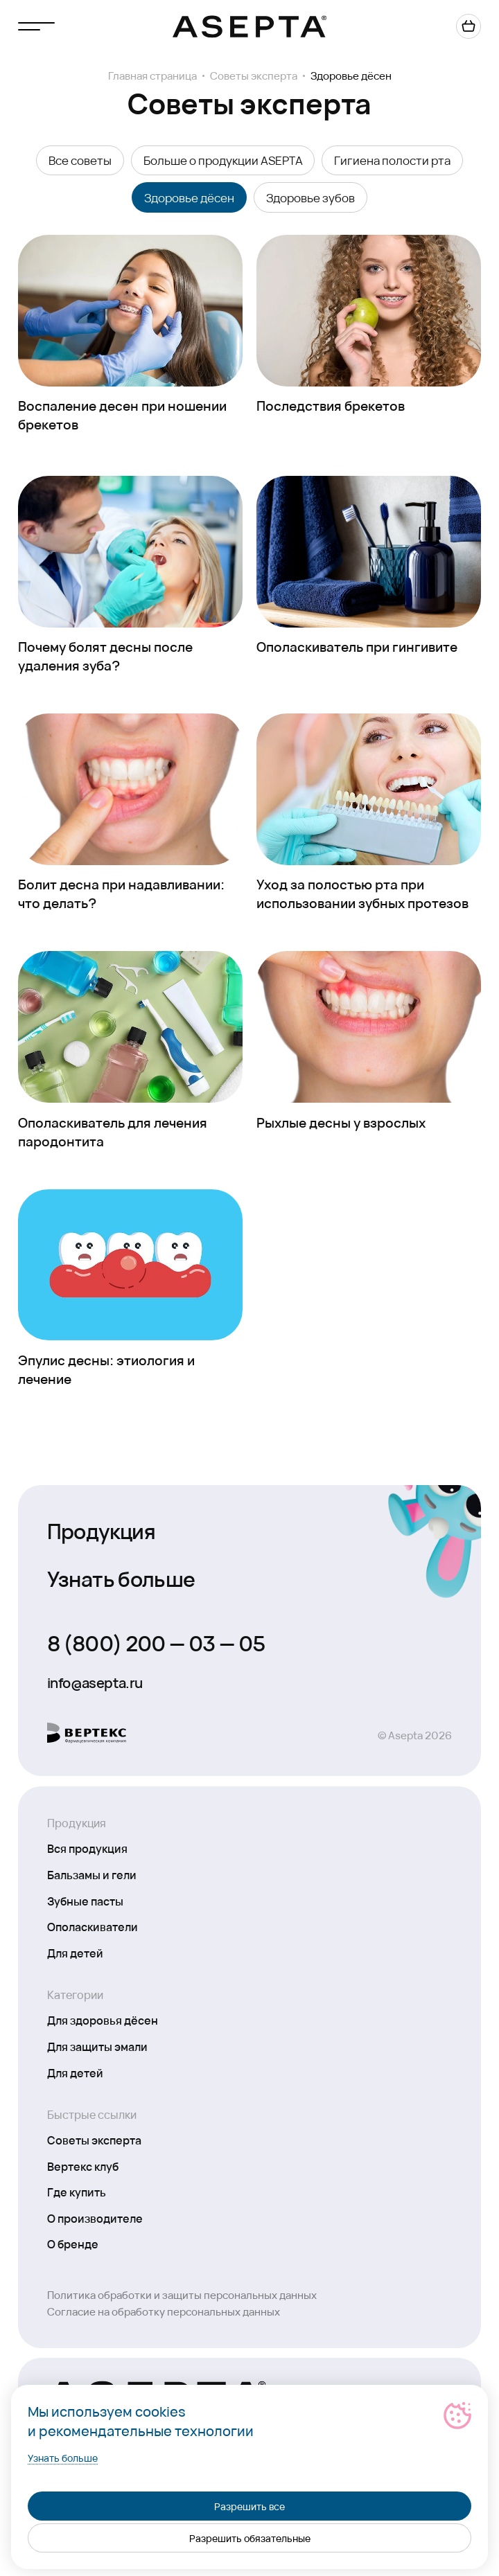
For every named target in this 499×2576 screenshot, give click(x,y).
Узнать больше (121, 1577)
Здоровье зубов (310, 197)
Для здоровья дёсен (102, 2019)
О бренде (72, 2243)
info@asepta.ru (95, 1682)
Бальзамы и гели (92, 1874)
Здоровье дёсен (189, 197)
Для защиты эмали (97, 2046)
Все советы (80, 160)
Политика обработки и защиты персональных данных (182, 2294)
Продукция (101, 1529)
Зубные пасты (85, 1900)
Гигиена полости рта (392, 160)
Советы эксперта (253, 76)
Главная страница (152, 76)
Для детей (75, 1952)
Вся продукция (87, 1848)
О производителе (95, 2218)
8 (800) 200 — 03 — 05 (156, 1642)
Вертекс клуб (83, 2166)
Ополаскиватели (92, 1926)
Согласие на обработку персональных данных (163, 2311)
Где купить (76, 2191)
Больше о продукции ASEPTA (223, 160)
